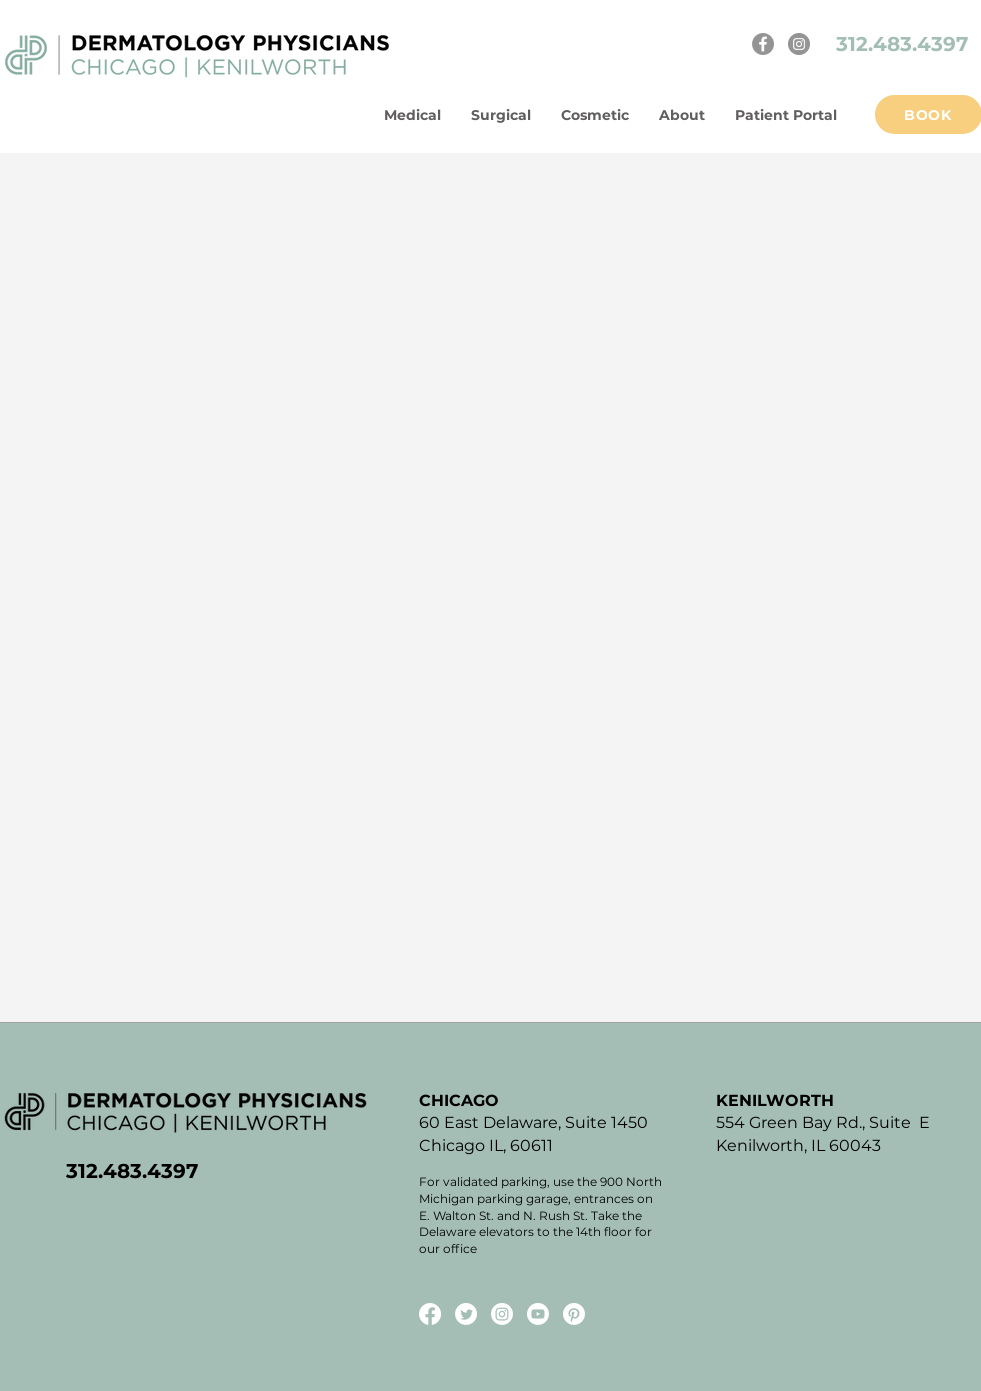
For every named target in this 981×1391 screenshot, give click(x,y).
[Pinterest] (574, 1314)
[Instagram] (799, 44)
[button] (682, 115)
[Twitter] (466, 1314)
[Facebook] (763, 44)
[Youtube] (538, 1314)
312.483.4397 (905, 44)
